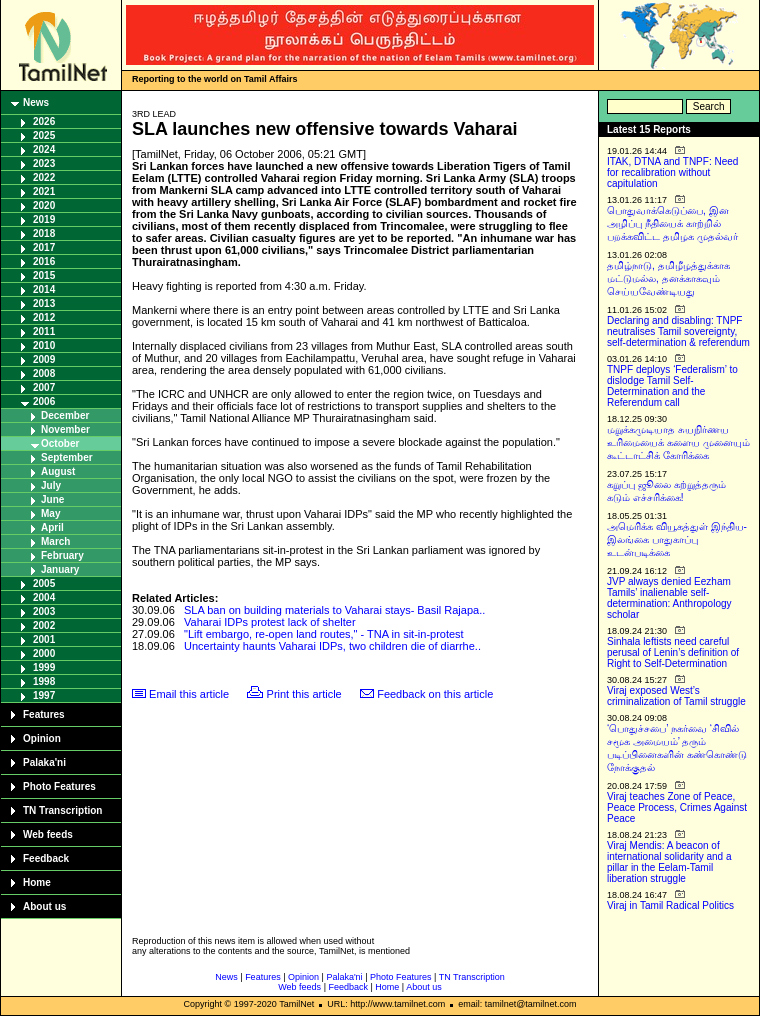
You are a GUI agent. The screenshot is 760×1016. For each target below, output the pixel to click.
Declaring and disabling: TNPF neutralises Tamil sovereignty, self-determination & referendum (678, 331)
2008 (44, 373)
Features (44, 714)
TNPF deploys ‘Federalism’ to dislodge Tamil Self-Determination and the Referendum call (672, 386)
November (65, 429)
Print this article (304, 694)
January (60, 569)
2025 (44, 135)
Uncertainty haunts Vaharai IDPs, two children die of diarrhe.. (332, 646)
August (58, 471)
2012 (44, 317)
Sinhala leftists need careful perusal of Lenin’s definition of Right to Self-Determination (673, 652)
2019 (44, 219)
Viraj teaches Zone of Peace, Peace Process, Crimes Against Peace (677, 807)
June (52, 499)
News (36, 102)
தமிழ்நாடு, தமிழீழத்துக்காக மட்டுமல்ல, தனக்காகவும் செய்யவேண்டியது (668, 278)
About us (44, 906)
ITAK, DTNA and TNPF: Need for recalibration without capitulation (672, 172)
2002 (44, 625)
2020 (44, 205)
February (62, 555)
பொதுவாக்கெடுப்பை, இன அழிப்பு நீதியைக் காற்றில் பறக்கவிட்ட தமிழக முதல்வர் (672, 223)
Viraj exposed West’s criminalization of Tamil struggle (676, 696)
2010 (44, 345)
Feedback (46, 858)
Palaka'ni (44, 762)
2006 (44, 401)
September (67, 457)
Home (37, 882)
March (55, 541)
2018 (44, 233)
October (60, 443)
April (52, 527)
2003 (44, 611)
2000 (44, 653)
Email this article (189, 694)
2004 (44, 597)
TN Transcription (62, 810)
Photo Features (59, 786)
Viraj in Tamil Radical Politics (670, 905)
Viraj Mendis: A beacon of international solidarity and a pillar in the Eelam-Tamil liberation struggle (669, 862)
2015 (44, 275)
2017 (44, 247)
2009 (44, 359)
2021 (44, 191)
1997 (44, 695)
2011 (44, 331)
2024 (44, 149)
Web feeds (48, 834)
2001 (44, 639)
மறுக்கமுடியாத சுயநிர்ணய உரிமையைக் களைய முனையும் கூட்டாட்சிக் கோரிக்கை (678, 442)
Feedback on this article (435, 694)
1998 (44, 681)
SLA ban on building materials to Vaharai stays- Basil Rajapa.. (334, 610)
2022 (44, 177)
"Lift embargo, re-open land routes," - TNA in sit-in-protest (324, 634)
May (50, 513)
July (51, 485)
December (65, 415)
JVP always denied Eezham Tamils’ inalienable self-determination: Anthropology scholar (669, 598)
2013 (44, 303)
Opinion (42, 738)
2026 (44, 121)
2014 (44, 289)
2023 (44, 163)
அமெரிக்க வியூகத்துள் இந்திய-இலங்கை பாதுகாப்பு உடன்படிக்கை (677, 539)
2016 (44, 261)
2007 (44, 387)
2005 (44, 583)
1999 (44, 667)
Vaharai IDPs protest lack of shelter (270, 622)
